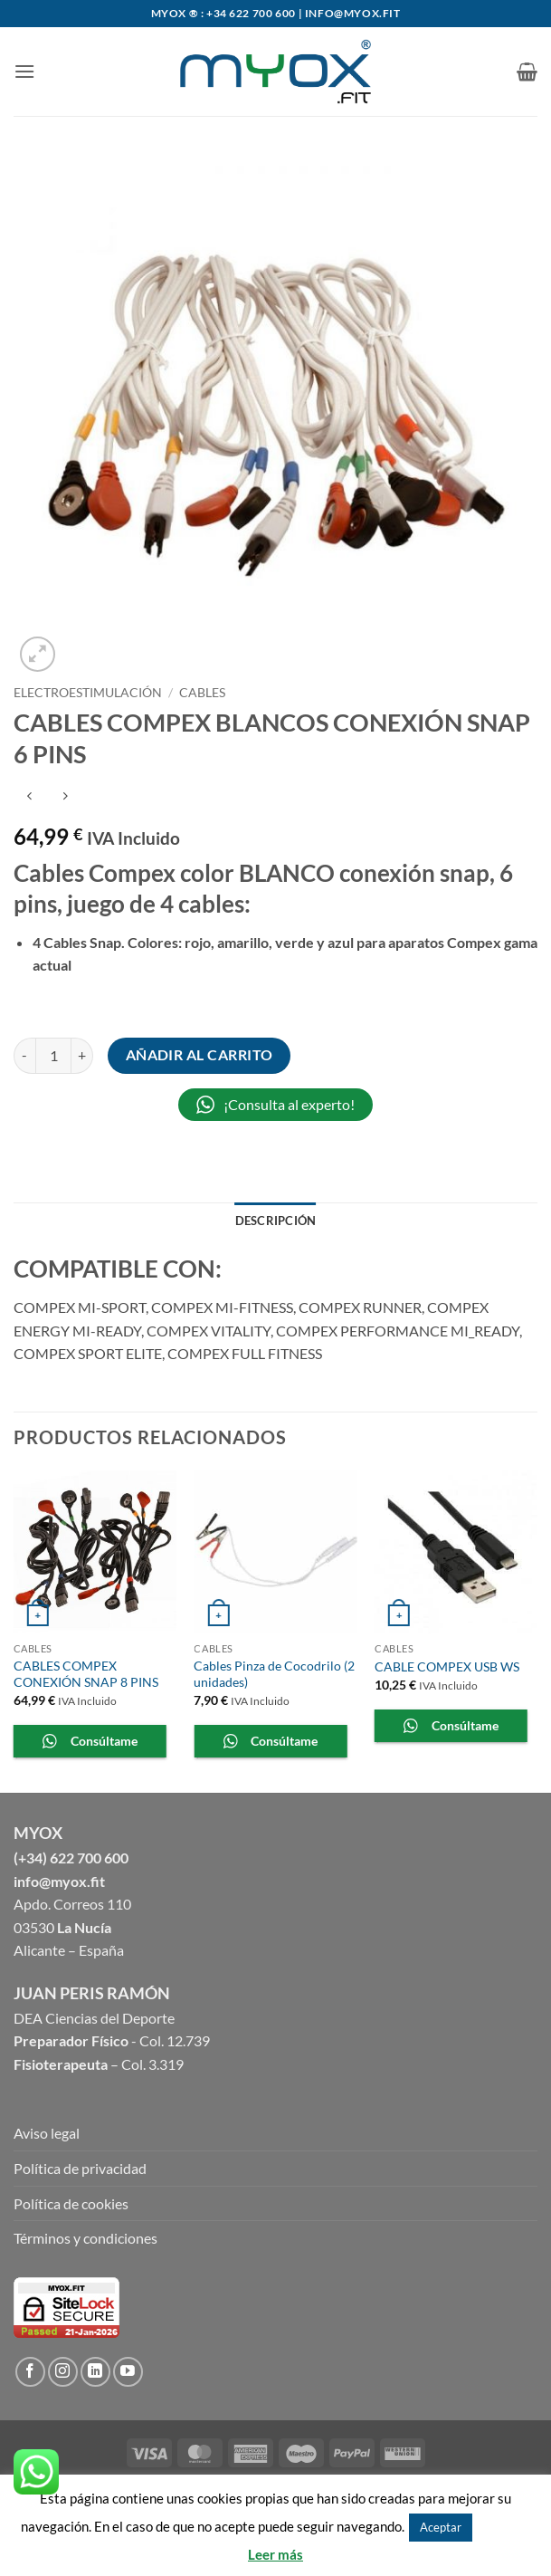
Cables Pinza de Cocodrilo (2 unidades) (274, 1674)
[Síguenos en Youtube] (128, 2372)
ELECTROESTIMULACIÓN (88, 692)
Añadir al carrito (199, 1055)
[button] (24, 71)
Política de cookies (71, 2203)
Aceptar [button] (440, 2527)
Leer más (275, 2554)
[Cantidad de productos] (53, 1056)
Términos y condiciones (85, 2237)
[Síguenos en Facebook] (30, 2372)
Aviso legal (47, 2132)
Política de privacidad (80, 2168)
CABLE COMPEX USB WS (447, 1666)
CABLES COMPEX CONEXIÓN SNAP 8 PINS (86, 1674)
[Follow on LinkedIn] (95, 2372)
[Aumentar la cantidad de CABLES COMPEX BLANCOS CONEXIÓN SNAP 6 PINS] (82, 1056)
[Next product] (29, 796)
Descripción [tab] (276, 1220)
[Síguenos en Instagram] (63, 2372)
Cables (202, 692)
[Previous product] (65, 796)
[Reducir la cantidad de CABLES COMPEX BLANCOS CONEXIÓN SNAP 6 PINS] (24, 1056)
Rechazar (503, 2526)
